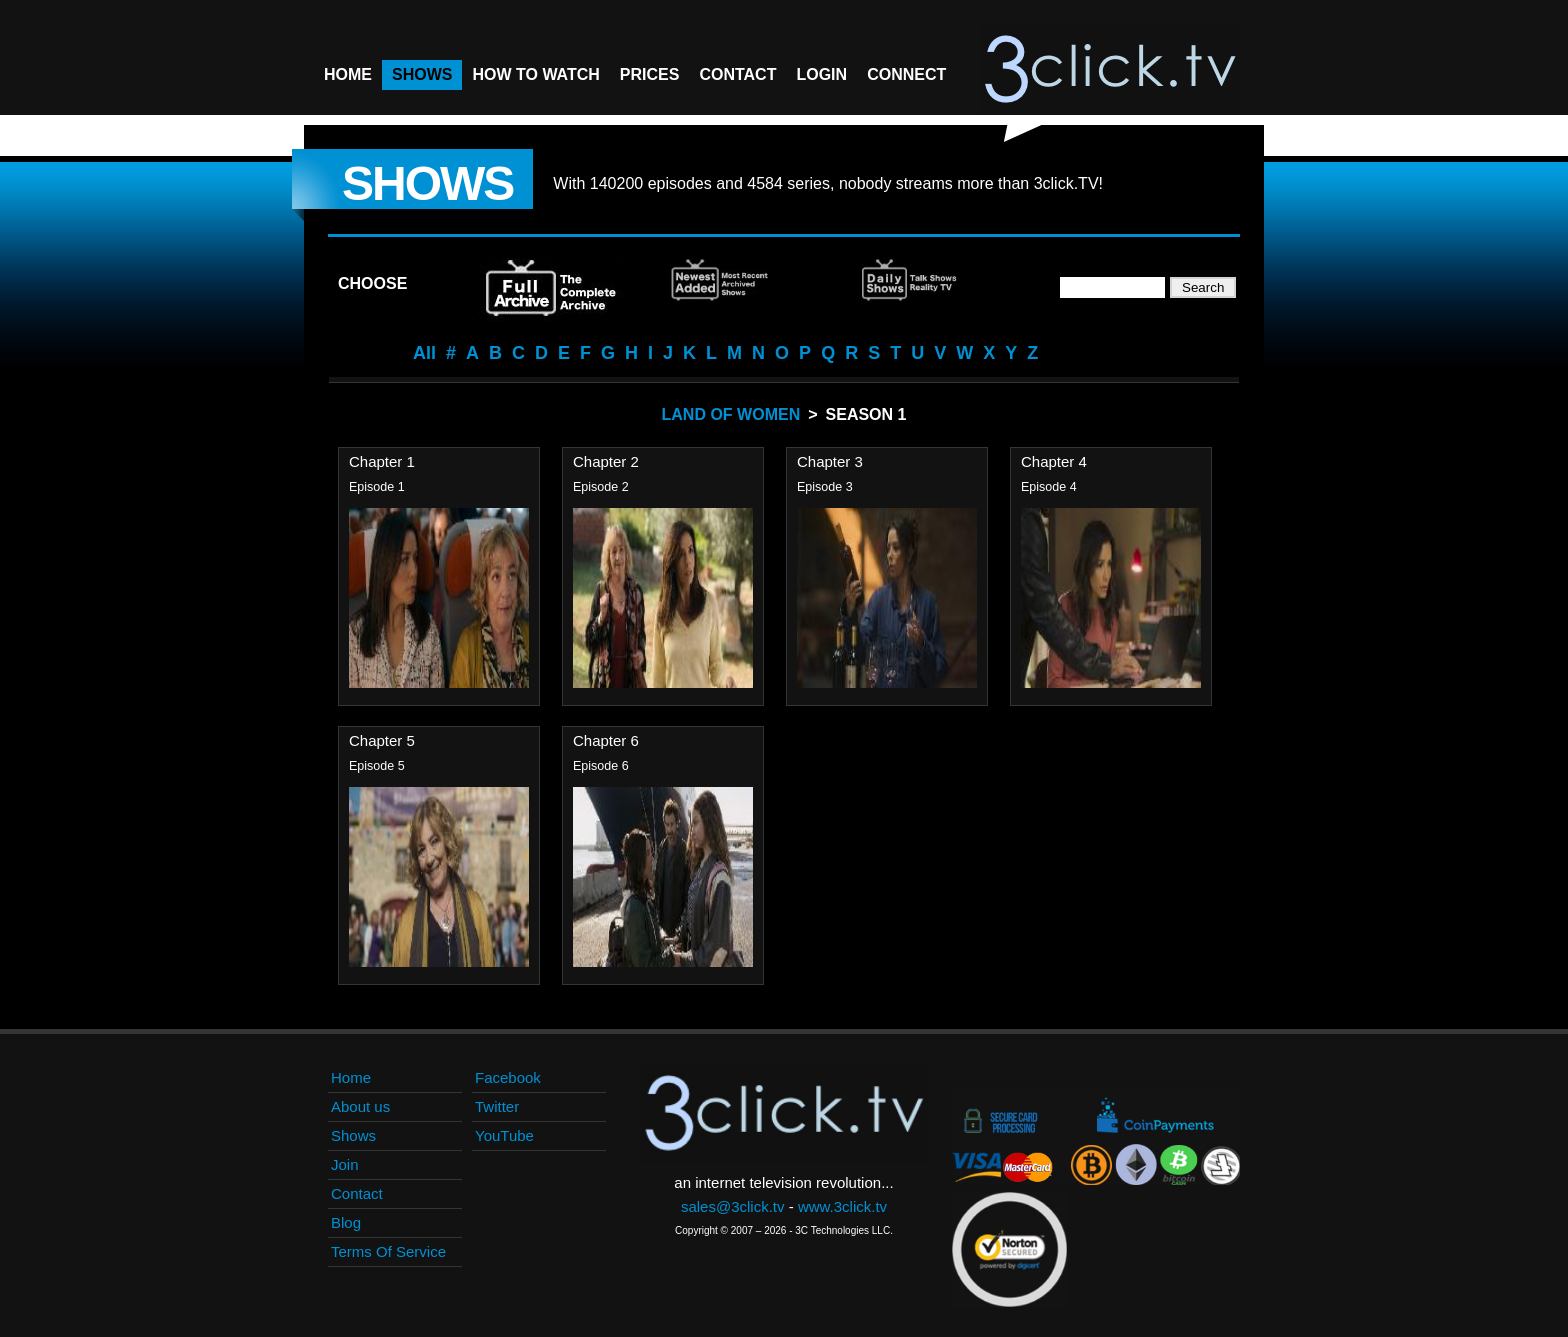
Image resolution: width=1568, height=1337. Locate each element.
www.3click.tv (842, 1206)
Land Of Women (731, 414)
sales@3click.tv (733, 1206)
